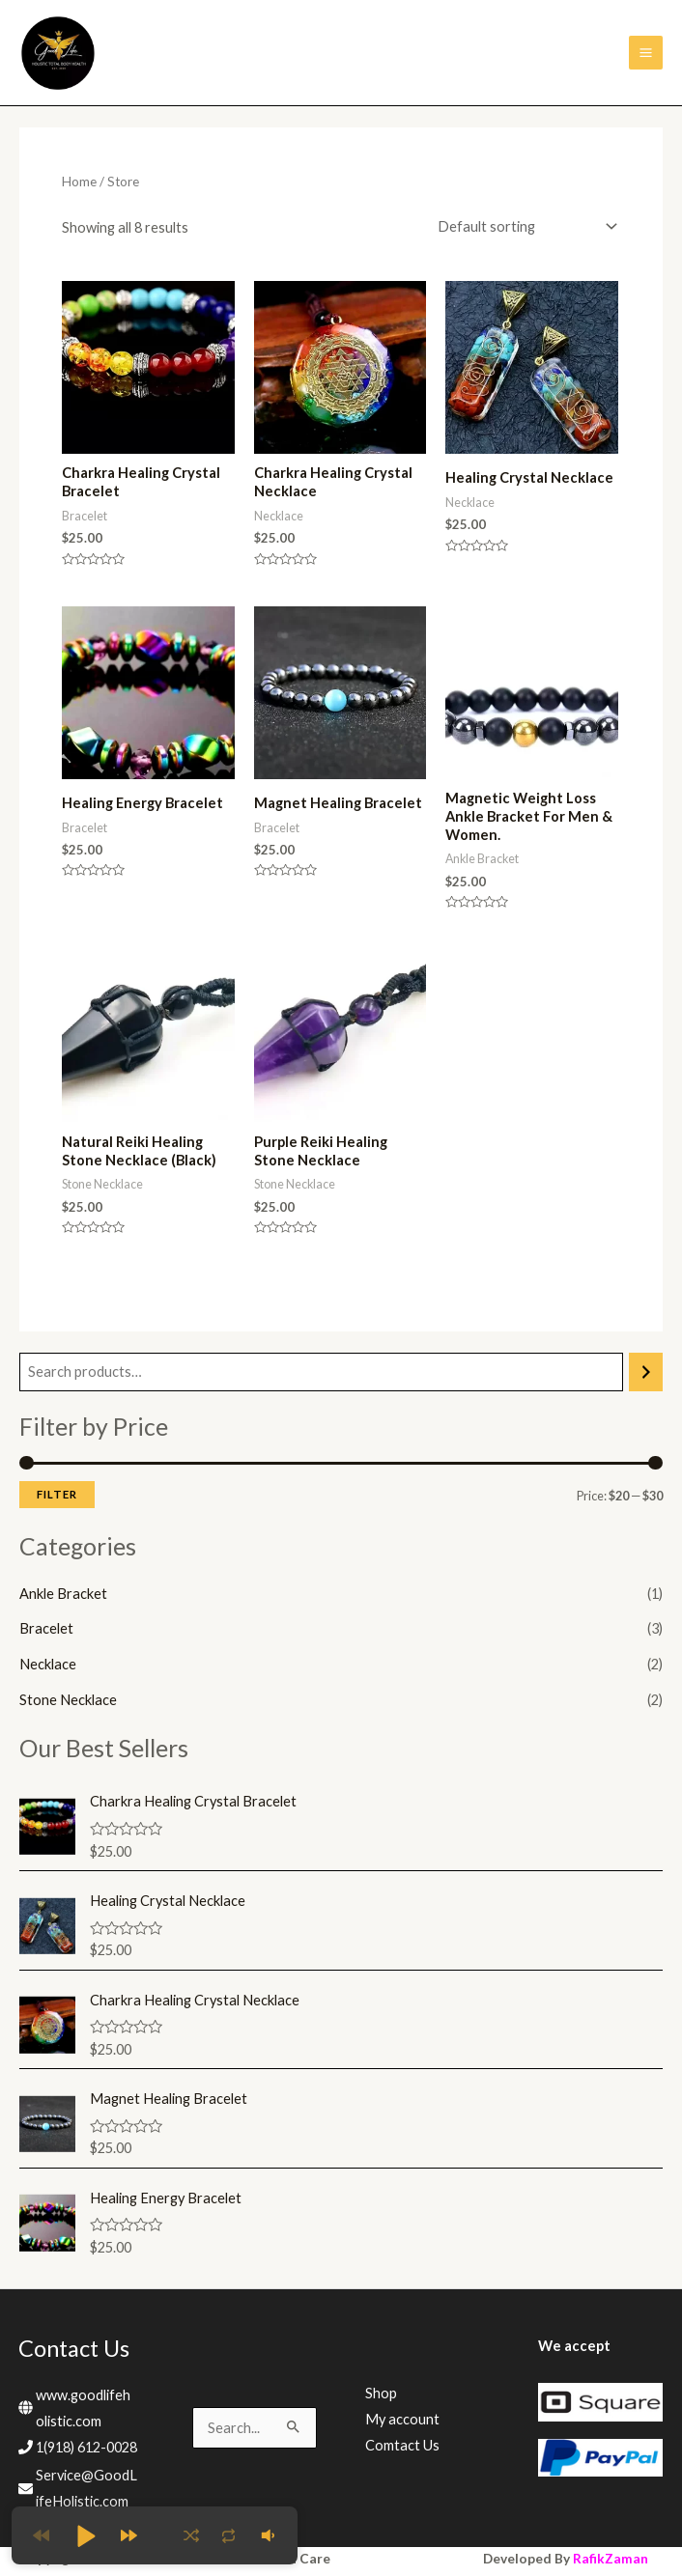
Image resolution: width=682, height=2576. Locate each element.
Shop (381, 2385)
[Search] (646, 1364)
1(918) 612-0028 (86, 2440)
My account (402, 2411)
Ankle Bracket (63, 1586)
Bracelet (46, 1621)
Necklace (47, 1657)
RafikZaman (610, 2552)
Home (79, 174)
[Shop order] (523, 219)
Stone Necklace (68, 1693)
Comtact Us (402, 2437)
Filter (57, 1487)
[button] (85, 2535)
